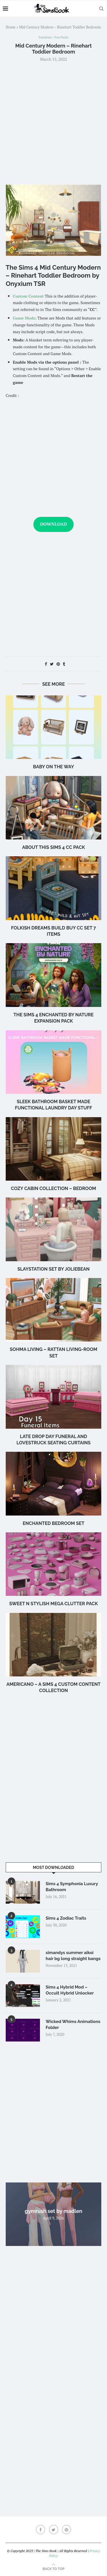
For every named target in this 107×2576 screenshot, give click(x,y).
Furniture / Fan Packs (53, 37)
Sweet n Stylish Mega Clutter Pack (53, 1603)
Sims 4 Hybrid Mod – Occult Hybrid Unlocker (70, 1990)
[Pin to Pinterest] (58, 664)
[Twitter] (53, 2529)
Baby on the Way (53, 766)
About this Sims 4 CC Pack (53, 847)
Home (10, 27)
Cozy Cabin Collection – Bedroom (53, 1188)
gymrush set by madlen (53, 2211)
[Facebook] (40, 2529)
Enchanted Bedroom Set (53, 1523)
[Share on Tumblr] (64, 664)
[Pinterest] (66, 2529)
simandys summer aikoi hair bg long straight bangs (73, 1955)
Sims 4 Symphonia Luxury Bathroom (72, 1886)
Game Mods (24, 318)
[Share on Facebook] (46, 664)
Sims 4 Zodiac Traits (66, 1918)
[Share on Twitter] (52, 664)
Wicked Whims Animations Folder (73, 2024)
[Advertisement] (53, 122)
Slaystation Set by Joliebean (53, 1269)
